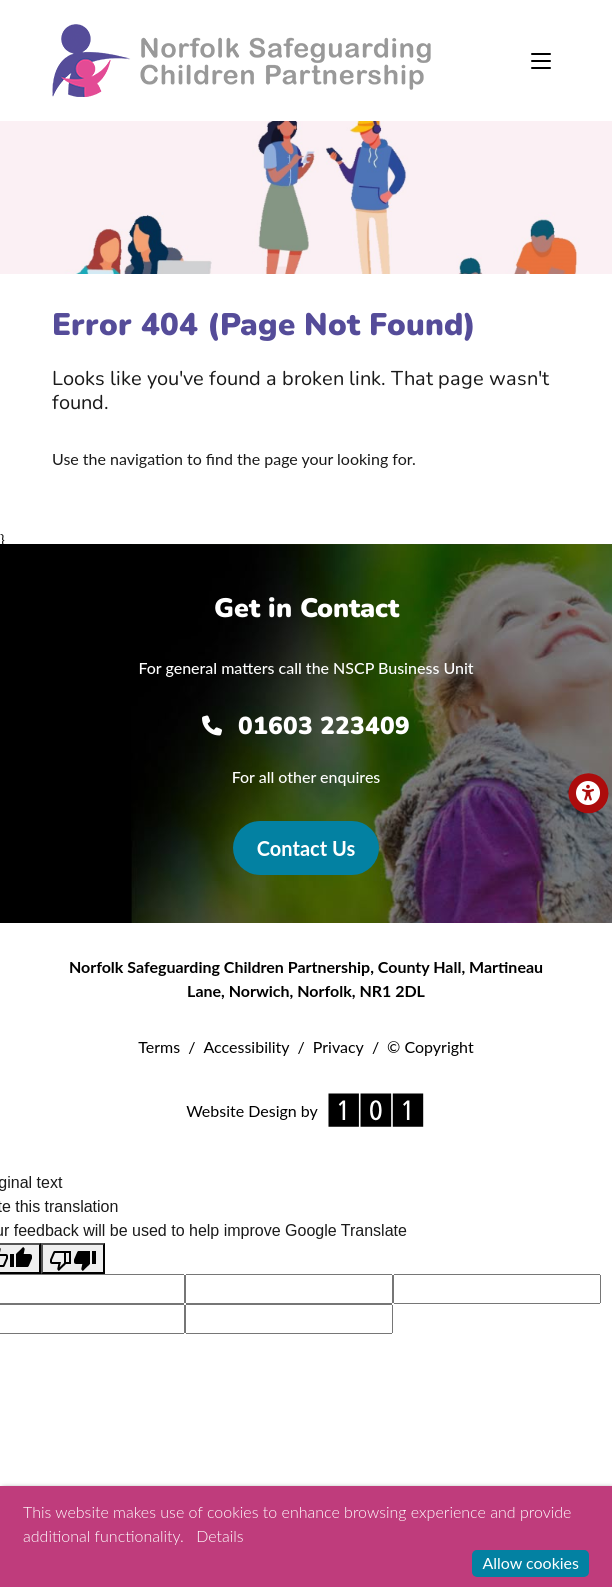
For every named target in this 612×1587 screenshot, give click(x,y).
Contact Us (306, 848)
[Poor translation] (73, 1258)
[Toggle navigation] (541, 61)
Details (219, 1535)
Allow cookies (530, 1562)
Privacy (338, 1046)
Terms (159, 1046)
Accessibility (246, 1046)
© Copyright (430, 1046)
